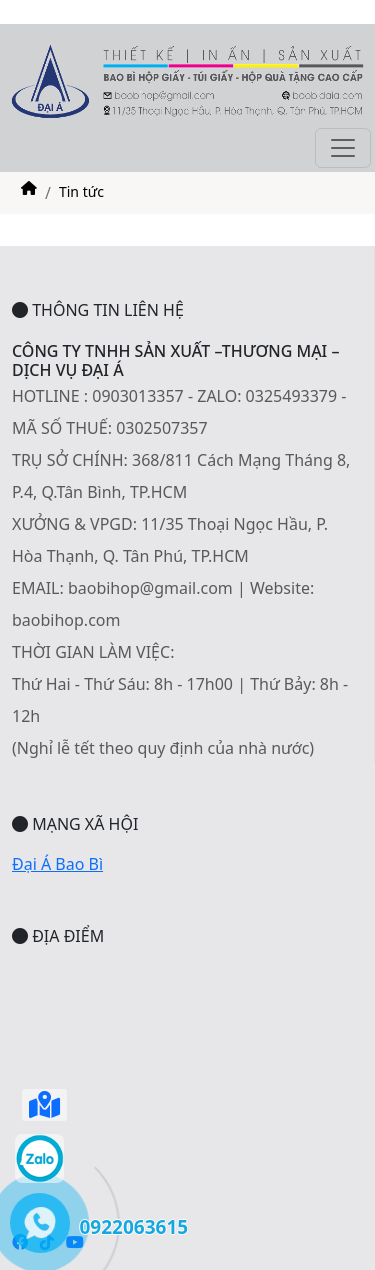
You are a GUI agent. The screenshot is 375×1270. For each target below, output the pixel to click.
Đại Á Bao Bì (57, 864)
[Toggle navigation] (343, 148)
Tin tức (81, 191)
